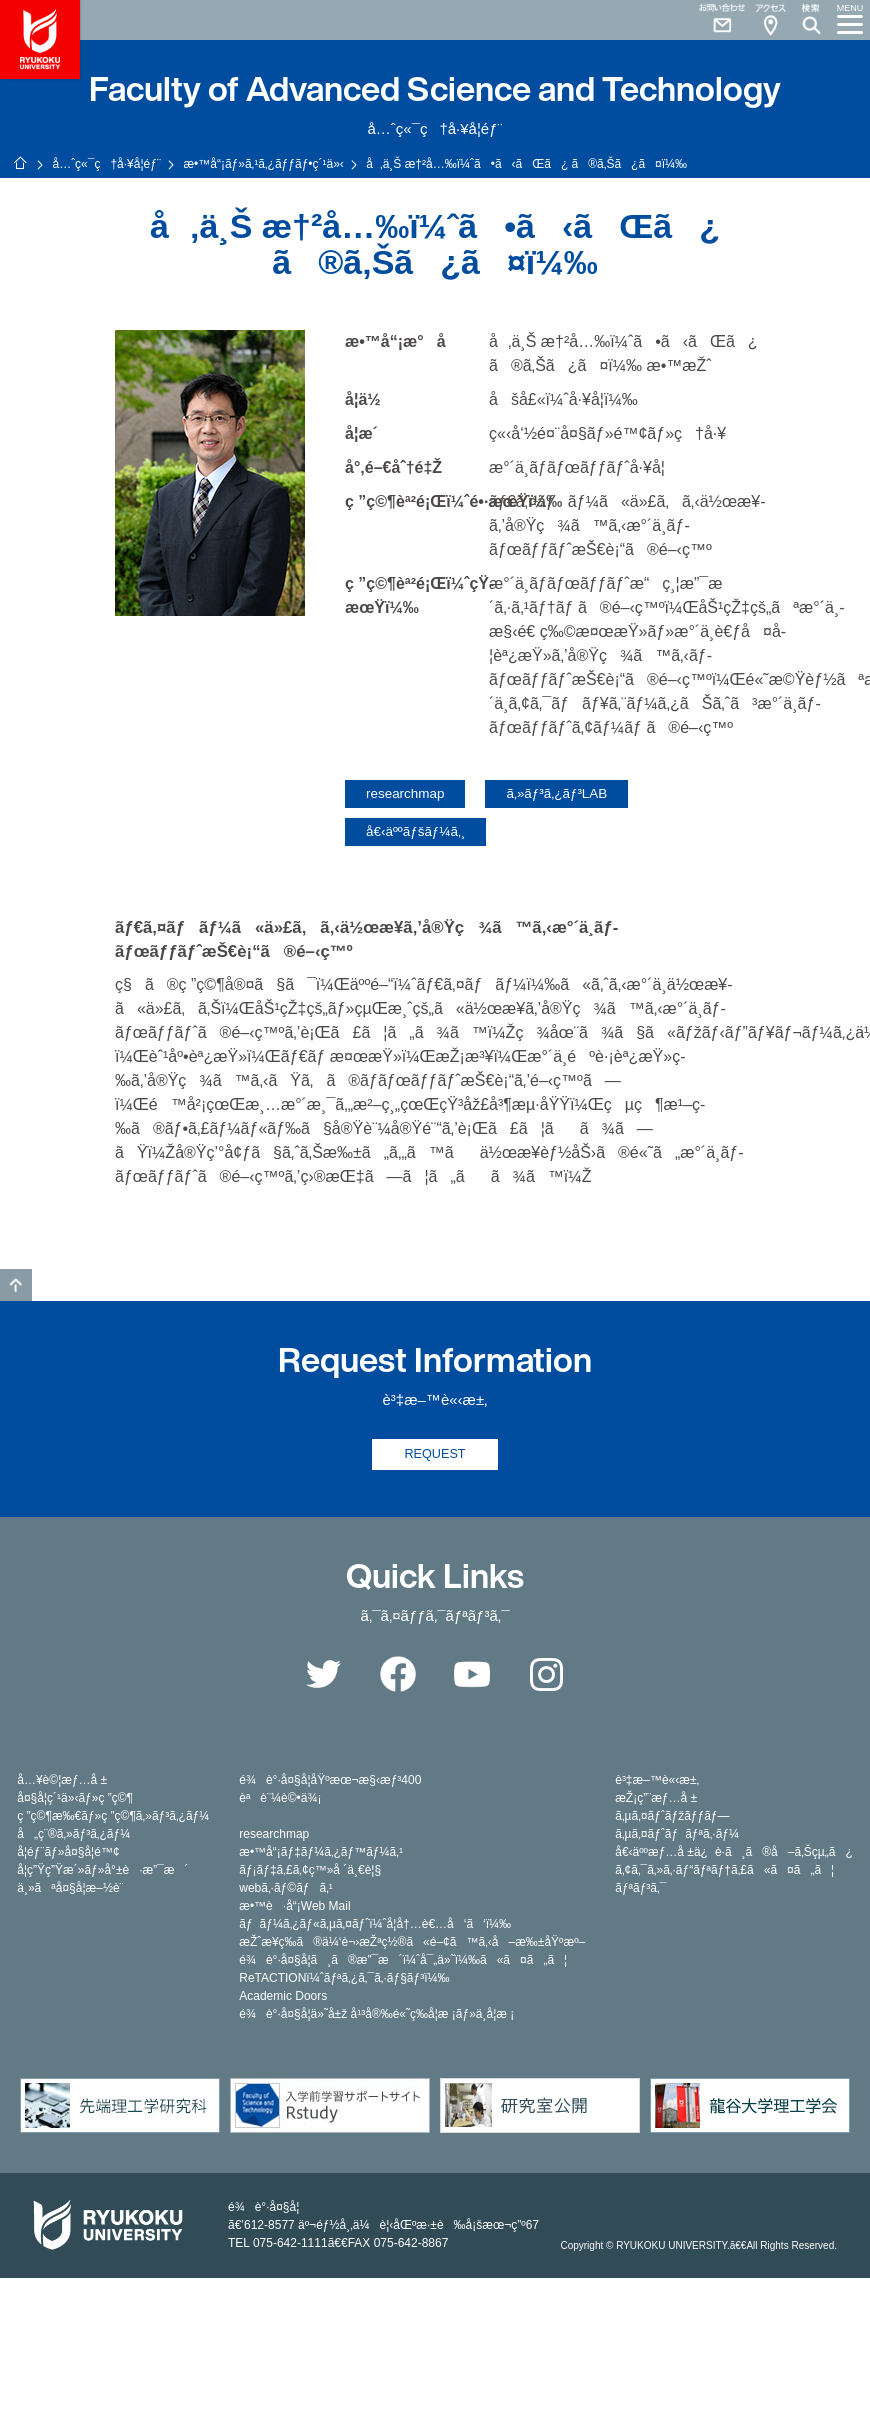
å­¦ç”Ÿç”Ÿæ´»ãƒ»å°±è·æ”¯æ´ (102, 1871)
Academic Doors (283, 1997)
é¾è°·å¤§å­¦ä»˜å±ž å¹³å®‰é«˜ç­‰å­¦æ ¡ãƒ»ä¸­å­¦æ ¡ (376, 2015)
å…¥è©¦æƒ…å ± (62, 1781)
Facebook (398, 1675)
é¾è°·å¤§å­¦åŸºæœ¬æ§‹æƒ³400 (330, 1781)
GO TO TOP (16, 1285)
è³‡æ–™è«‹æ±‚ (657, 1781)
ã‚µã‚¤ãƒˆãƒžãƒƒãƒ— (672, 1817)
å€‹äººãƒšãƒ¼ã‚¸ (415, 831)
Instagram (547, 1675)
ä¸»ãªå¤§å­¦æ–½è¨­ (70, 1889)
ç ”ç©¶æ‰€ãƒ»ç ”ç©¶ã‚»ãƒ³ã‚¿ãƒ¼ (113, 1817)
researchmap (405, 793)
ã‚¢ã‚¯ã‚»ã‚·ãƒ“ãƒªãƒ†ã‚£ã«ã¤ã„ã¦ (724, 1871)
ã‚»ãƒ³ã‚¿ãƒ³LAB (556, 793)
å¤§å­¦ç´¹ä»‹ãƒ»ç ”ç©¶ (75, 1799)
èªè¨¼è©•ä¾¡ (280, 1799)
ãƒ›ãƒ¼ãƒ (20, 163)
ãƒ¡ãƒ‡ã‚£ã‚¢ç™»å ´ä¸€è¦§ (310, 1871)
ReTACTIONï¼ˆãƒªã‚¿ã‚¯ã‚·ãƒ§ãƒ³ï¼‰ (344, 1979)
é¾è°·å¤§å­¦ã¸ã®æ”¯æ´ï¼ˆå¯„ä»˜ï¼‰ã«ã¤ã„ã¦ (403, 1961)
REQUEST (435, 1454)
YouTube (472, 1675)
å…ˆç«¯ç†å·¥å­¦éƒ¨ (106, 164)
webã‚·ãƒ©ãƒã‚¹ (286, 1889)
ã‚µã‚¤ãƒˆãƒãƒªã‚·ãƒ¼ (677, 1835)
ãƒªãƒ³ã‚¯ (640, 1889)
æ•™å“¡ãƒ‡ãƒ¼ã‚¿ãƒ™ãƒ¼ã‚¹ (321, 1853)
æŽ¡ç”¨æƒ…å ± (656, 1799)
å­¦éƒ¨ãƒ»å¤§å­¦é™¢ (68, 1853)
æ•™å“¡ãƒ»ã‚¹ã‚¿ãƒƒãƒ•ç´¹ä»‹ (263, 164)
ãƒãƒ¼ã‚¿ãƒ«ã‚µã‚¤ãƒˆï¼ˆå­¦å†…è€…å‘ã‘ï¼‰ (375, 1925)
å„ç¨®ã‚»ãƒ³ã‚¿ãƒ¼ (73, 1835)
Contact (714, 20)
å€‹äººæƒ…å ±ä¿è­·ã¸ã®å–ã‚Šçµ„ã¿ (734, 1853)
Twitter (323, 1675)
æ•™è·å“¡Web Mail (294, 1907)
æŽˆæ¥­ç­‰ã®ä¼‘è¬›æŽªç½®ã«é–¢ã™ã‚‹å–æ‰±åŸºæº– (412, 1943)
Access (770, 20)
